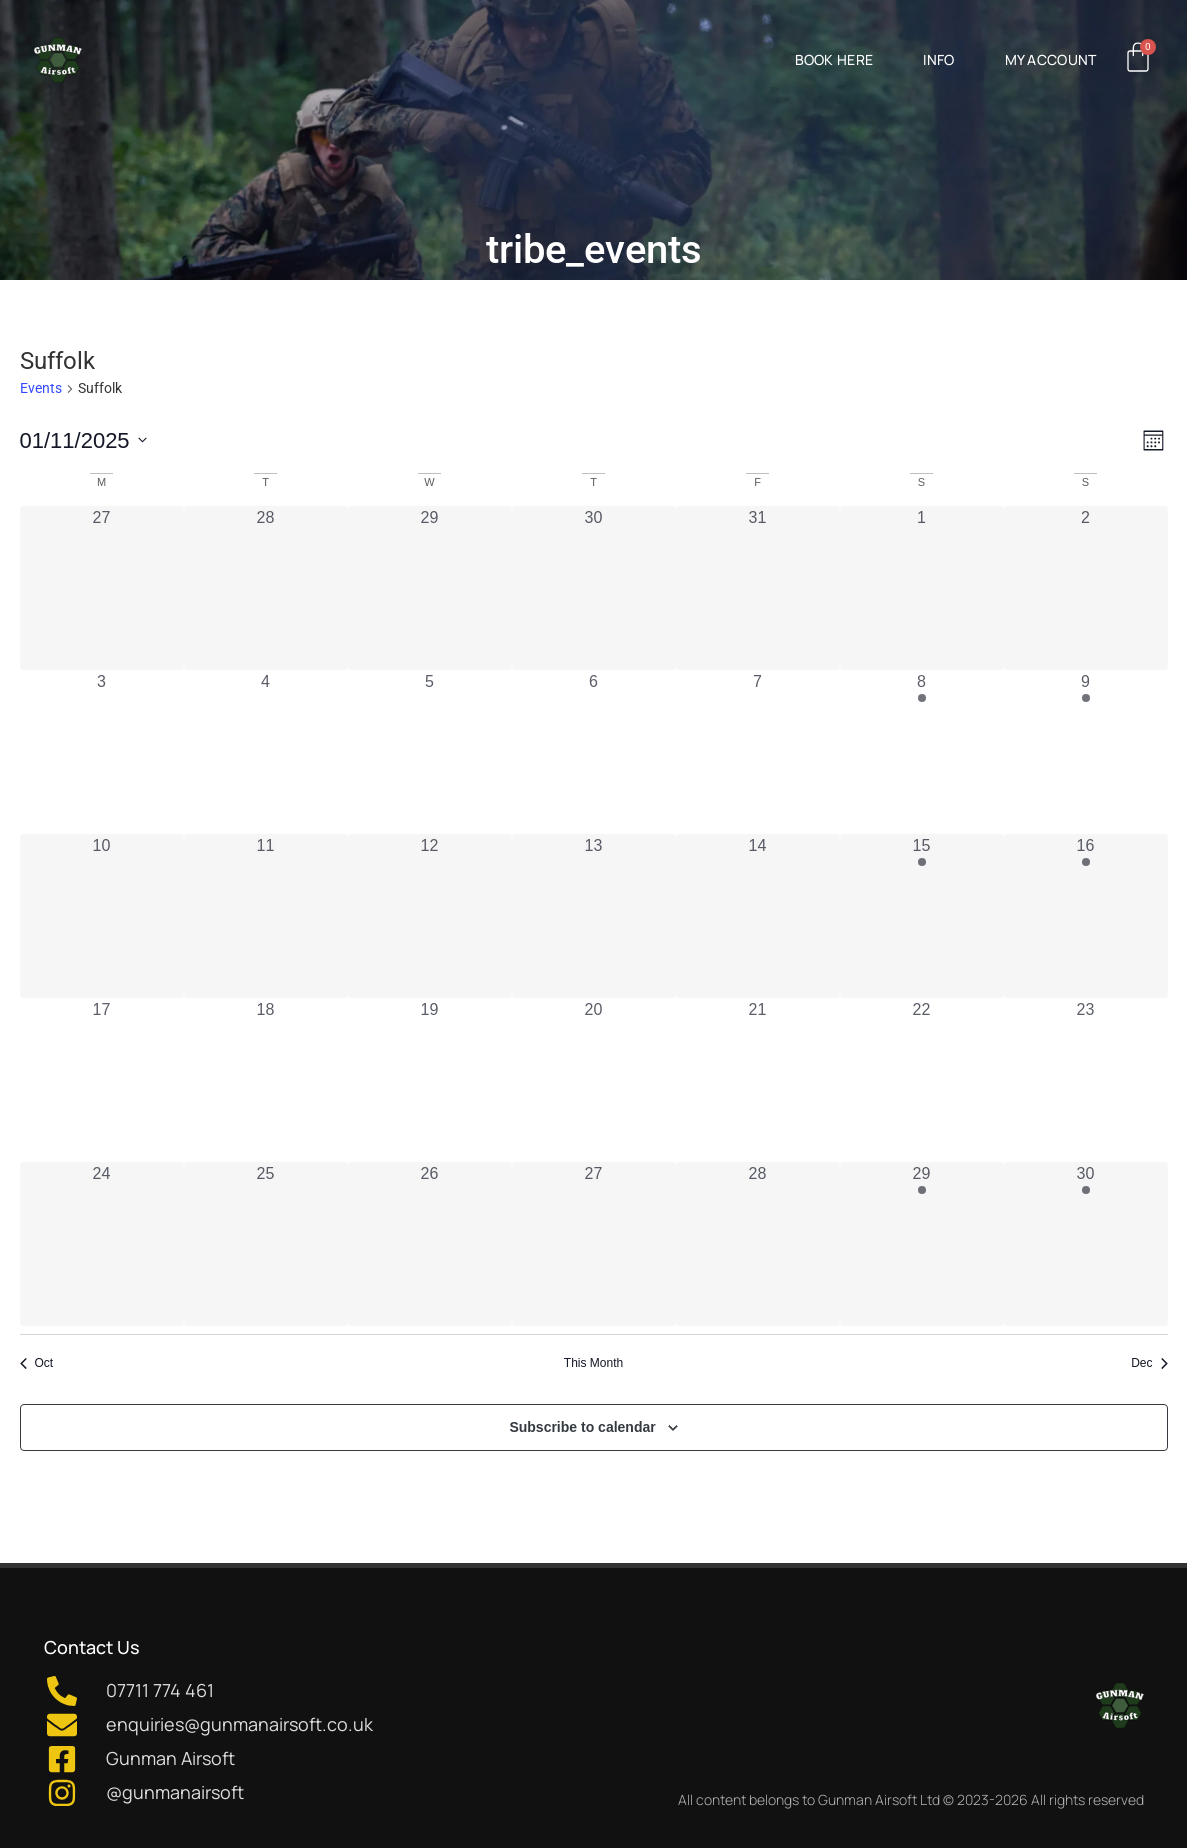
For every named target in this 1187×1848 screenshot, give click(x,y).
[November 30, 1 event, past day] (1086, 1244)
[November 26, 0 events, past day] (430, 1244)
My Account (1051, 59)
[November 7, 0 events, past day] (758, 752)
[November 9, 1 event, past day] (1086, 752)
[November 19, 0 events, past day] (430, 1080)
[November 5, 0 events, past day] (430, 752)
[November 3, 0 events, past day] (102, 752)
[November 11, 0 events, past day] (266, 916)
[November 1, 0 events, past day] (922, 588)
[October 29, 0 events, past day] (430, 588)
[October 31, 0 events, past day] (758, 588)
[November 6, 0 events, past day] (594, 752)
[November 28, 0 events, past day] (758, 1244)
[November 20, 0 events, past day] (594, 1080)
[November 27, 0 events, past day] (594, 1244)
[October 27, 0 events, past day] (102, 588)
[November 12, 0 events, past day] (430, 916)
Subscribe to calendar (582, 1427)
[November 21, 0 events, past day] (758, 1080)
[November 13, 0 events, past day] (594, 916)
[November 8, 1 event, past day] (922, 752)
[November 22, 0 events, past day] (922, 1080)
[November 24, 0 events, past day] (102, 1244)
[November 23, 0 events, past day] (1086, 1080)
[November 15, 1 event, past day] (922, 916)
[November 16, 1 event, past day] (1086, 916)
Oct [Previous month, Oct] (37, 1363)
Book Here (834, 59)
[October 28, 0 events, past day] (266, 588)
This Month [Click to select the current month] (593, 1363)
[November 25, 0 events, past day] (266, 1244)
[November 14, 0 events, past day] (758, 916)
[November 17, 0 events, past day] (102, 1080)
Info (938, 59)
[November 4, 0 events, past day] (266, 752)
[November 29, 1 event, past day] (922, 1244)
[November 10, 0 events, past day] (102, 916)
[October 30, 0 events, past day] (594, 588)
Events (41, 388)
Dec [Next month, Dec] (1149, 1363)
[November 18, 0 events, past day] (266, 1080)
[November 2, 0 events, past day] (1086, 588)
